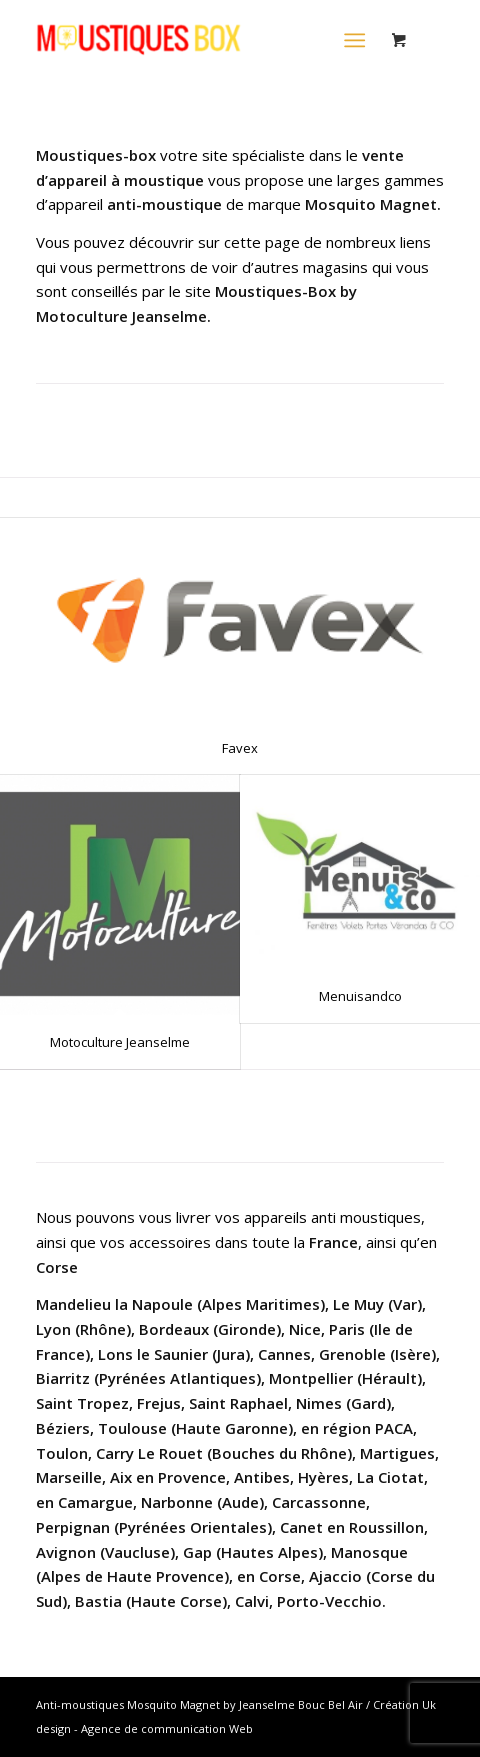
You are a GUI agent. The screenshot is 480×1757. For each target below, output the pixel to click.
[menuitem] (358, 40)
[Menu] (354, 40)
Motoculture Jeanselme (120, 1042)
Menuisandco (360, 996)
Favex (240, 748)
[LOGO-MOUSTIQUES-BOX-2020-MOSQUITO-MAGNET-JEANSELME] (199, 40)
